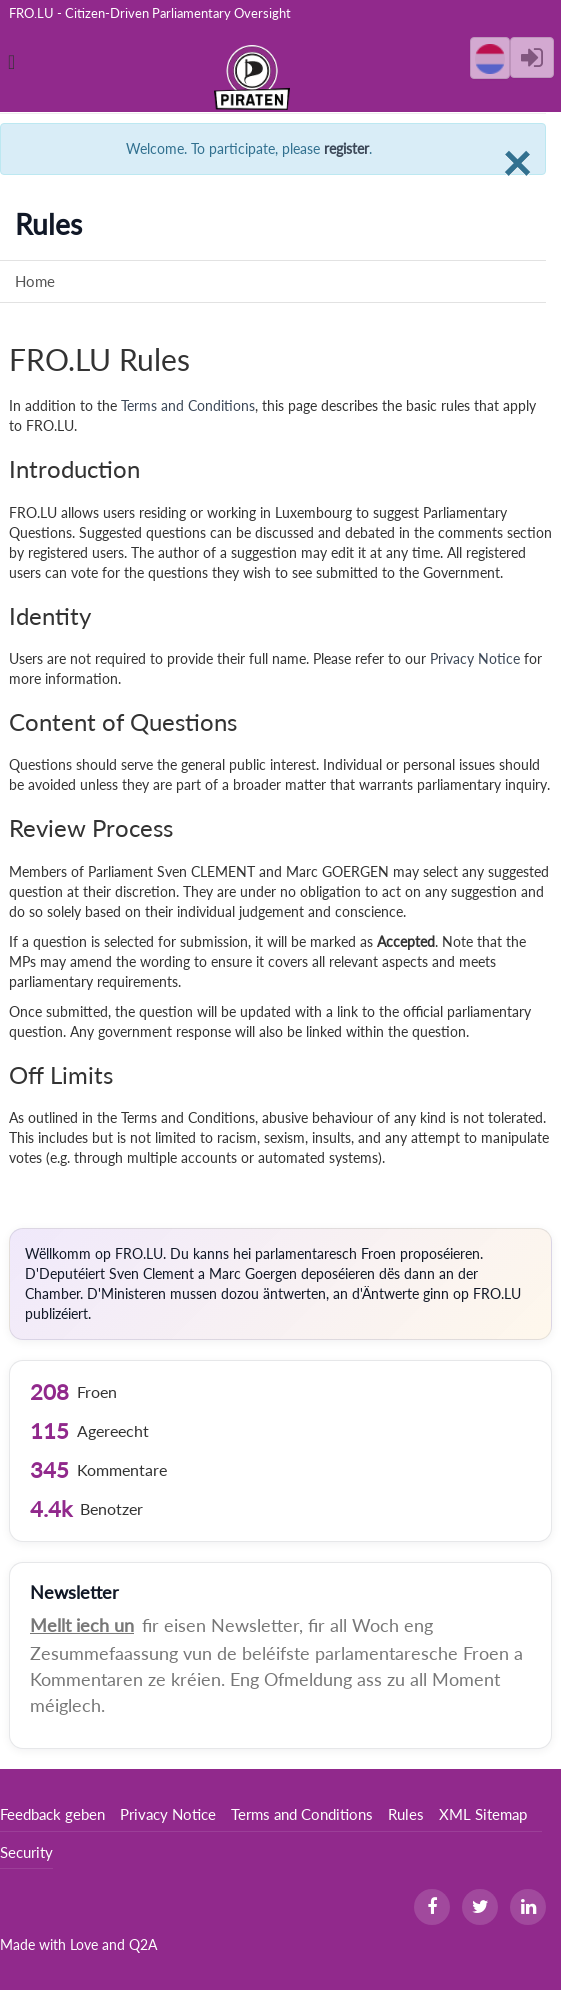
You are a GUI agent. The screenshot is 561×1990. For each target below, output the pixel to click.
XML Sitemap (483, 1814)
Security (26, 1852)
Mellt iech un (82, 1625)
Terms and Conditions (188, 405)
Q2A (143, 1944)
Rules (406, 1814)
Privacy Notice (475, 658)
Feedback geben (52, 1814)
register (346, 148)
